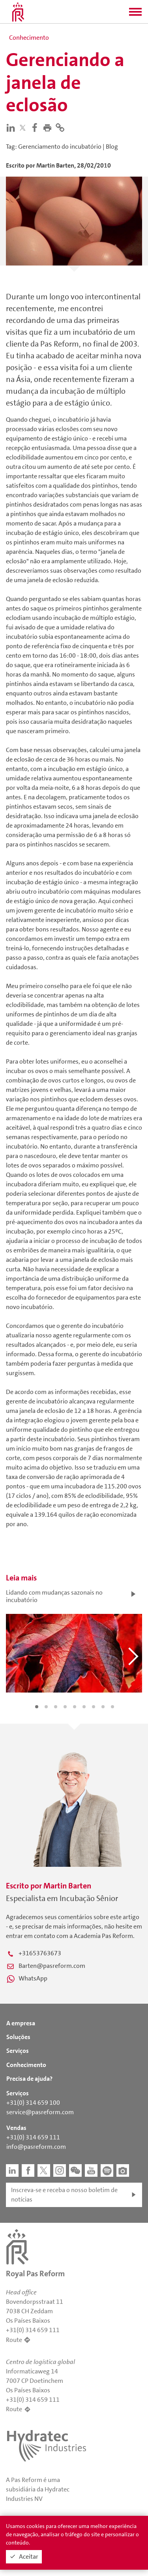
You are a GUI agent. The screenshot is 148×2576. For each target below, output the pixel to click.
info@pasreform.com (36, 2147)
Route (14, 2340)
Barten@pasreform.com (52, 1966)
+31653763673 (40, 1953)
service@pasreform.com (40, 2112)
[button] (135, 14)
